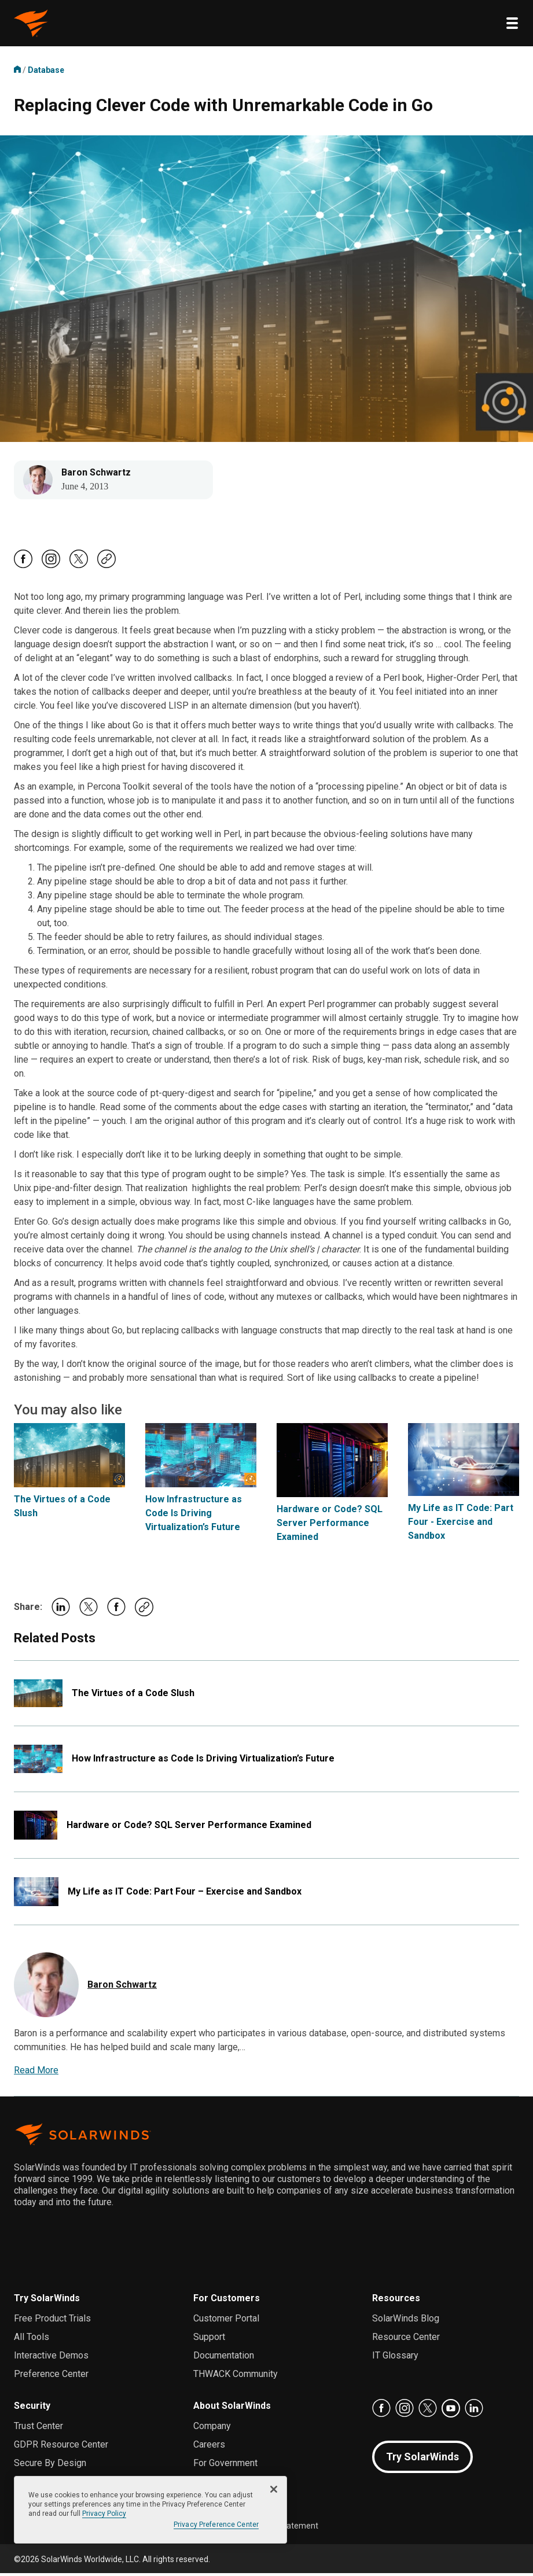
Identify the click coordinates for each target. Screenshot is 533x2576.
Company (212, 2428)
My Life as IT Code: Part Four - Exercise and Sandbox (460, 1524)
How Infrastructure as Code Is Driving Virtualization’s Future (193, 1516)
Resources (396, 2300)
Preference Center (51, 2376)
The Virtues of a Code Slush (133, 1695)
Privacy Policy (104, 2513)
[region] (150, 2510)
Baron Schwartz (99, 474)
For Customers (226, 2300)
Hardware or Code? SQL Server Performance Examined (330, 1525)
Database (46, 70)
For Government (225, 2465)
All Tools (31, 2339)
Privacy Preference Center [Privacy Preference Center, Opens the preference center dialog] (216, 2524)
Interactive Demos (51, 2358)
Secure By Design (50, 2465)
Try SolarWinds (47, 2300)
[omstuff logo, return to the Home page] (31, 23)
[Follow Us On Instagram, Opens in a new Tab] (51, 568)
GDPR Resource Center (61, 2447)
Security (32, 2408)
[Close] (273, 2489)
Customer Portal (226, 2321)
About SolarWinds (232, 2408)
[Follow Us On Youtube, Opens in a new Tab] (451, 2411)
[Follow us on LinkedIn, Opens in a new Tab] (474, 2411)
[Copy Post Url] (106, 568)
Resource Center (406, 2339)
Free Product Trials (52, 2321)
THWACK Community (235, 2376)
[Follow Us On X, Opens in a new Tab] (78, 568)
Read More (36, 2073)
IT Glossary (395, 2358)
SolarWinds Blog (405, 2321)
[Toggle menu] (512, 23)
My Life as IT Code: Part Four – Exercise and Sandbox (185, 1894)
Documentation (223, 2358)
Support (209, 2339)
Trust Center (38, 2428)
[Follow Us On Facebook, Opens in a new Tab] (23, 568)
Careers (209, 2447)
